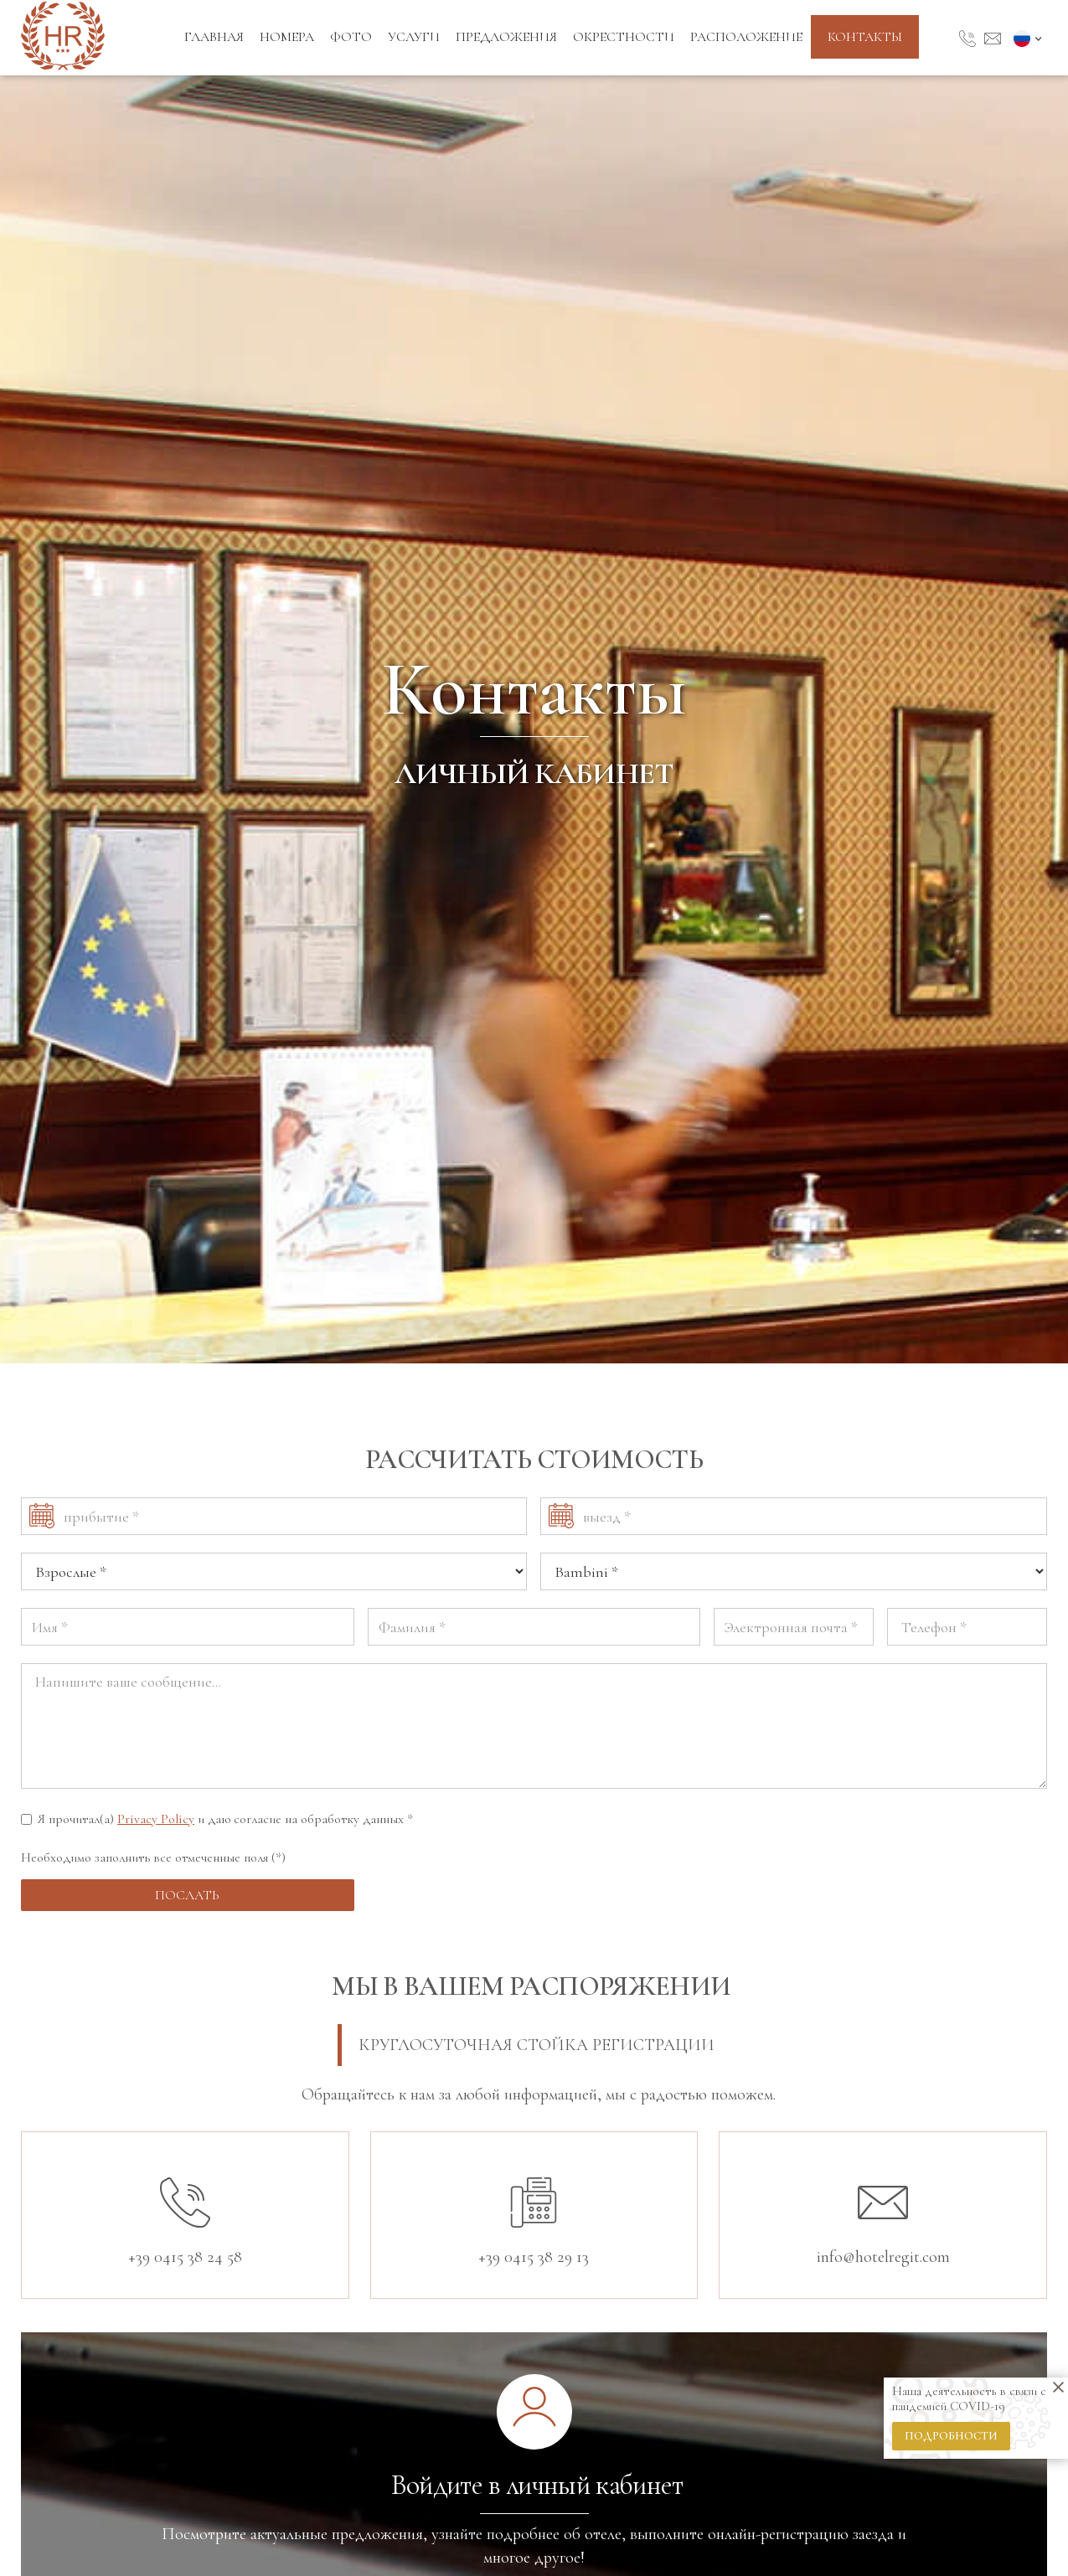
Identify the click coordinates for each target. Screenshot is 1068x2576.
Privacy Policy (155, 1819)
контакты (865, 36)
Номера (287, 36)
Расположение (746, 36)
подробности (951, 2436)
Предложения (506, 36)
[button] (1030, 37)
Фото (351, 36)
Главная (214, 36)
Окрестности (623, 36)
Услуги (414, 36)
